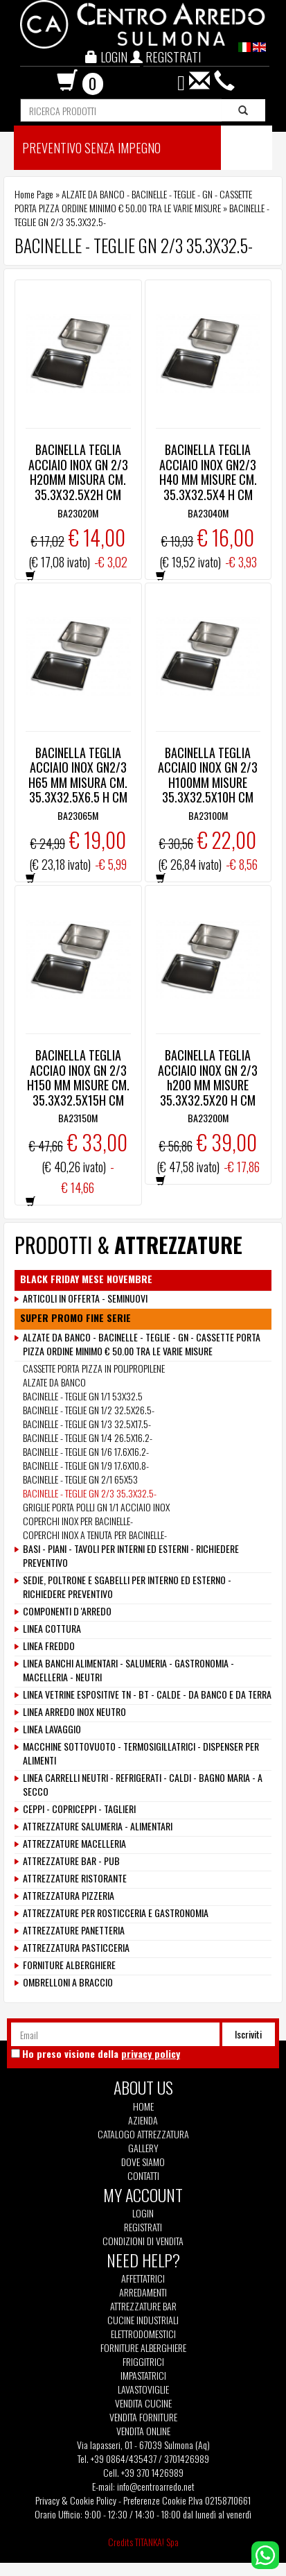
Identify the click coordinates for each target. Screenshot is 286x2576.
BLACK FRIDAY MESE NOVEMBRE (86, 1279)
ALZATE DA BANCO (54, 1382)
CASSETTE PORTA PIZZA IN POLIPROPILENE (94, 1368)
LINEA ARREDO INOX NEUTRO (74, 1712)
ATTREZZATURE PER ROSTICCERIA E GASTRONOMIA (115, 1913)
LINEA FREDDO (49, 1646)
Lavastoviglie (143, 2389)
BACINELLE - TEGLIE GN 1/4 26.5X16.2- (87, 1437)
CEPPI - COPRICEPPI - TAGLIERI (79, 1809)
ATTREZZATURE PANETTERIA (74, 1930)
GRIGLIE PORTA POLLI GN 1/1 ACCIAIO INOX (96, 1507)
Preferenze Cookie (154, 2500)
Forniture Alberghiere (143, 2348)
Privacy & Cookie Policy (75, 2500)
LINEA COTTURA (52, 1628)
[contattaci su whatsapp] (265, 2553)
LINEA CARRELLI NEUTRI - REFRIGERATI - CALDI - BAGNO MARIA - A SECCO (142, 1784)
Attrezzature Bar (143, 2306)
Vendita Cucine (143, 2403)
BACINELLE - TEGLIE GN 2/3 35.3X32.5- (90, 1493)
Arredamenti (143, 2292)
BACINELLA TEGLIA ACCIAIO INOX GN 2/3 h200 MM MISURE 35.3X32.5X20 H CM (208, 1077)
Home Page (34, 194)
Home (143, 2106)
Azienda (143, 2120)
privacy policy (150, 2053)
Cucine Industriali (143, 2320)
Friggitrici (143, 2362)
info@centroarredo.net (156, 2486)
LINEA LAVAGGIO (52, 1729)
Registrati (143, 2226)
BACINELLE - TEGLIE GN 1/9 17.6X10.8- (86, 1465)
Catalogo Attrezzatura (143, 2134)
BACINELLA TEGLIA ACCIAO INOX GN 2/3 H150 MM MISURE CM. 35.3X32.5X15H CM (78, 1077)
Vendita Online (143, 2431)
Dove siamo (143, 2162)
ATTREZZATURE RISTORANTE (75, 1878)
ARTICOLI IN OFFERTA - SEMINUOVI (85, 1298)
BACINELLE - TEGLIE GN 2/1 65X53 (80, 1479)
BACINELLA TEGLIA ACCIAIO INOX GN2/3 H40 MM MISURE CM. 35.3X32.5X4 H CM (208, 472)
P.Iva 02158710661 (219, 2500)
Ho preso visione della (101, 2054)
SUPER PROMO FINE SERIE (75, 1318)
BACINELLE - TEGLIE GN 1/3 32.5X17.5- (87, 1423)
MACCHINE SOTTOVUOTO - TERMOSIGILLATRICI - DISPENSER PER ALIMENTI (141, 1753)
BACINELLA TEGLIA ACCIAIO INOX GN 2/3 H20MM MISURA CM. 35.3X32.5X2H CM (78, 472)
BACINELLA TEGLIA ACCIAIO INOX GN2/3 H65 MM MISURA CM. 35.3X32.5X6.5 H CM (77, 775)
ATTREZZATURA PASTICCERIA (76, 1948)
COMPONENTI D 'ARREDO (67, 1611)
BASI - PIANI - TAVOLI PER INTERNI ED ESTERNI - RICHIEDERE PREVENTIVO (131, 1556)
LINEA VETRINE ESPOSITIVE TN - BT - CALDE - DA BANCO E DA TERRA (147, 1694)
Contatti (143, 2176)
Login (143, 2213)
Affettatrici (143, 2278)
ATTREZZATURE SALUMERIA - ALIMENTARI (97, 1826)
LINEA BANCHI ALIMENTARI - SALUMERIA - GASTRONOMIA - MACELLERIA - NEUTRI (128, 1670)
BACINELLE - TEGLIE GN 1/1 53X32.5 (83, 1396)
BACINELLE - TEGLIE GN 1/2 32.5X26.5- (88, 1409)
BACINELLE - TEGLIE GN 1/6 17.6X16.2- (86, 1451)
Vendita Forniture (143, 2417)
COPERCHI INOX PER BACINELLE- (78, 1520)
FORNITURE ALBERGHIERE (69, 1965)
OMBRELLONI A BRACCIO (68, 1982)
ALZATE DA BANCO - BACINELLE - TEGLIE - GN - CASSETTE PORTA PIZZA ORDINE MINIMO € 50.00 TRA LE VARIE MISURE (133, 201)
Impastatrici (143, 2375)
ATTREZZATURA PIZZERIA (68, 1896)
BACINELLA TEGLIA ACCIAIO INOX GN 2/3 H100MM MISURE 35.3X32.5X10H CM (208, 775)
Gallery (143, 2148)
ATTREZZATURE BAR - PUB (71, 1861)
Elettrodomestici (143, 2334)
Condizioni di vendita (143, 2241)
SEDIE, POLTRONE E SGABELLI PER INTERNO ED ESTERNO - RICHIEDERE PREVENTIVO (127, 1587)
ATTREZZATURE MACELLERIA (74, 1844)
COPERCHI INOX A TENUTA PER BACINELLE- (95, 1534)
